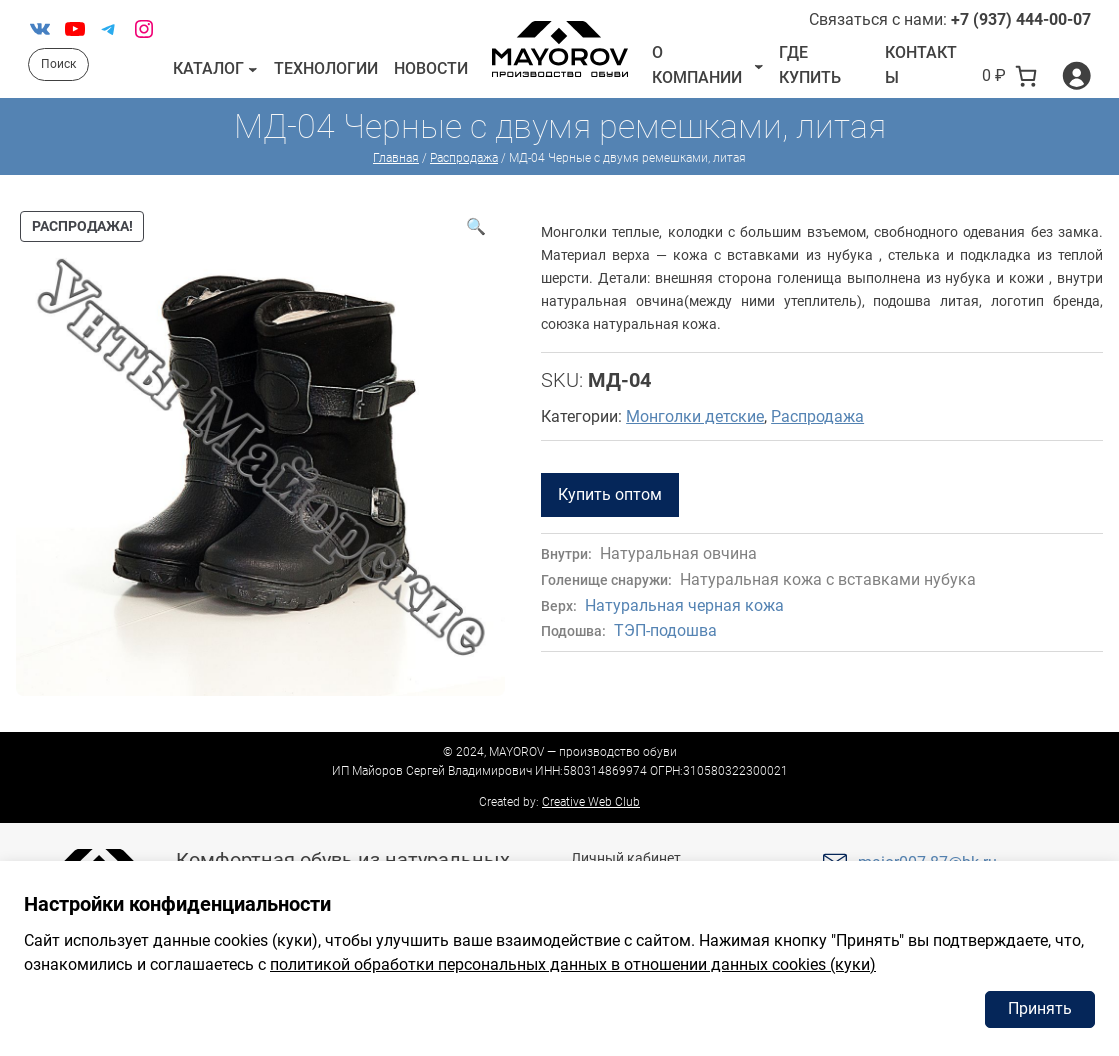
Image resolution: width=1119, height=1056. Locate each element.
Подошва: (573, 631)
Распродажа (464, 158)
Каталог (208, 68)
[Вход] (1076, 75)
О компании (697, 65)
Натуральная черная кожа (684, 605)
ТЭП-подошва (665, 630)
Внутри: (566, 554)
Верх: (559, 606)
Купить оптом (610, 494)
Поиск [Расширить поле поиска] (58, 64)
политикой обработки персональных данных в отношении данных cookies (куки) (573, 964)
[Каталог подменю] (253, 69)
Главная (396, 158)
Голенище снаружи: (606, 580)
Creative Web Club (591, 802)
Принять (1040, 1008)
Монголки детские (695, 416)
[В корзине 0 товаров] (1010, 76)
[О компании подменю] (759, 65)
